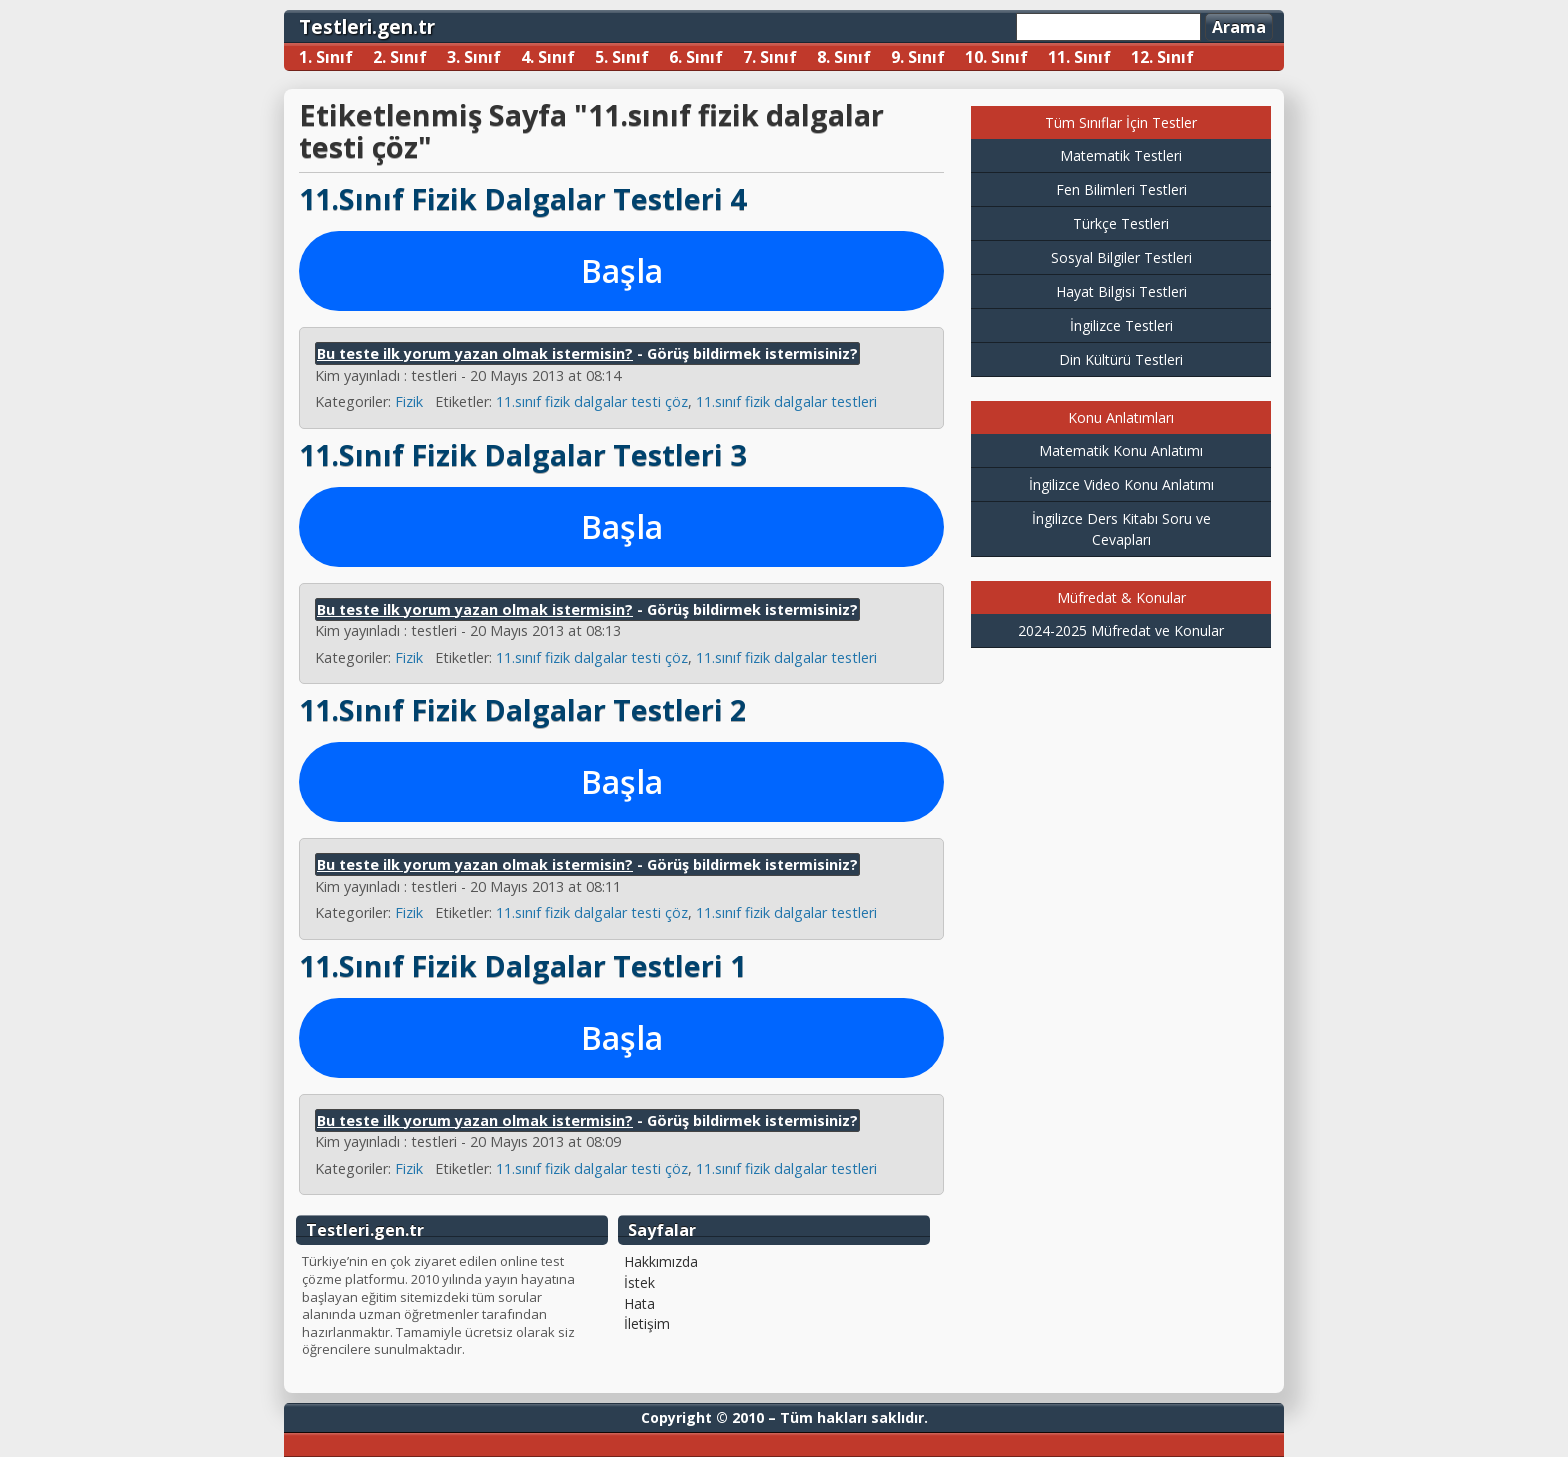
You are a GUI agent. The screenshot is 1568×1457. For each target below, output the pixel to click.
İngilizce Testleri (1121, 325)
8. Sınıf (844, 57)
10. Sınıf (996, 57)
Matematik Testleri (1121, 155)
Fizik (409, 401)
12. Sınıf (1162, 57)
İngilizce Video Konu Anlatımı (1121, 484)
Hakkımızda (661, 1262)
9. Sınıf (918, 57)
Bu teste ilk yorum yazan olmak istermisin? (475, 353)
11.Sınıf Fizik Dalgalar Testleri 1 (522, 965)
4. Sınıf (548, 57)
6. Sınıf (696, 57)
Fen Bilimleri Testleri (1121, 189)
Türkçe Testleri (1121, 223)
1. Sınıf (326, 57)
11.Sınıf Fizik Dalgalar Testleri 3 (522, 454)
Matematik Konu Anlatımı (1121, 450)
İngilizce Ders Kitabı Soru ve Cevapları (1121, 529)
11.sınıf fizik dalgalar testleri (786, 401)
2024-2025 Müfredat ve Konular (1121, 630)
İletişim (647, 1324)
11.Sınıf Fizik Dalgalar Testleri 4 (522, 198)
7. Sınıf (770, 57)
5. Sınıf (622, 57)
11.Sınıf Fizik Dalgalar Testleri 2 (522, 709)
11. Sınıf (1079, 57)
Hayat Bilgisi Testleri (1121, 291)
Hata (639, 1304)
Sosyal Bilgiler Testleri (1121, 257)
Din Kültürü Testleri (1121, 359)
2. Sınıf (400, 57)
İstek (639, 1283)
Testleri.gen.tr (367, 26)
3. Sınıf (474, 57)
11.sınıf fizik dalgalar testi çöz (592, 401)
